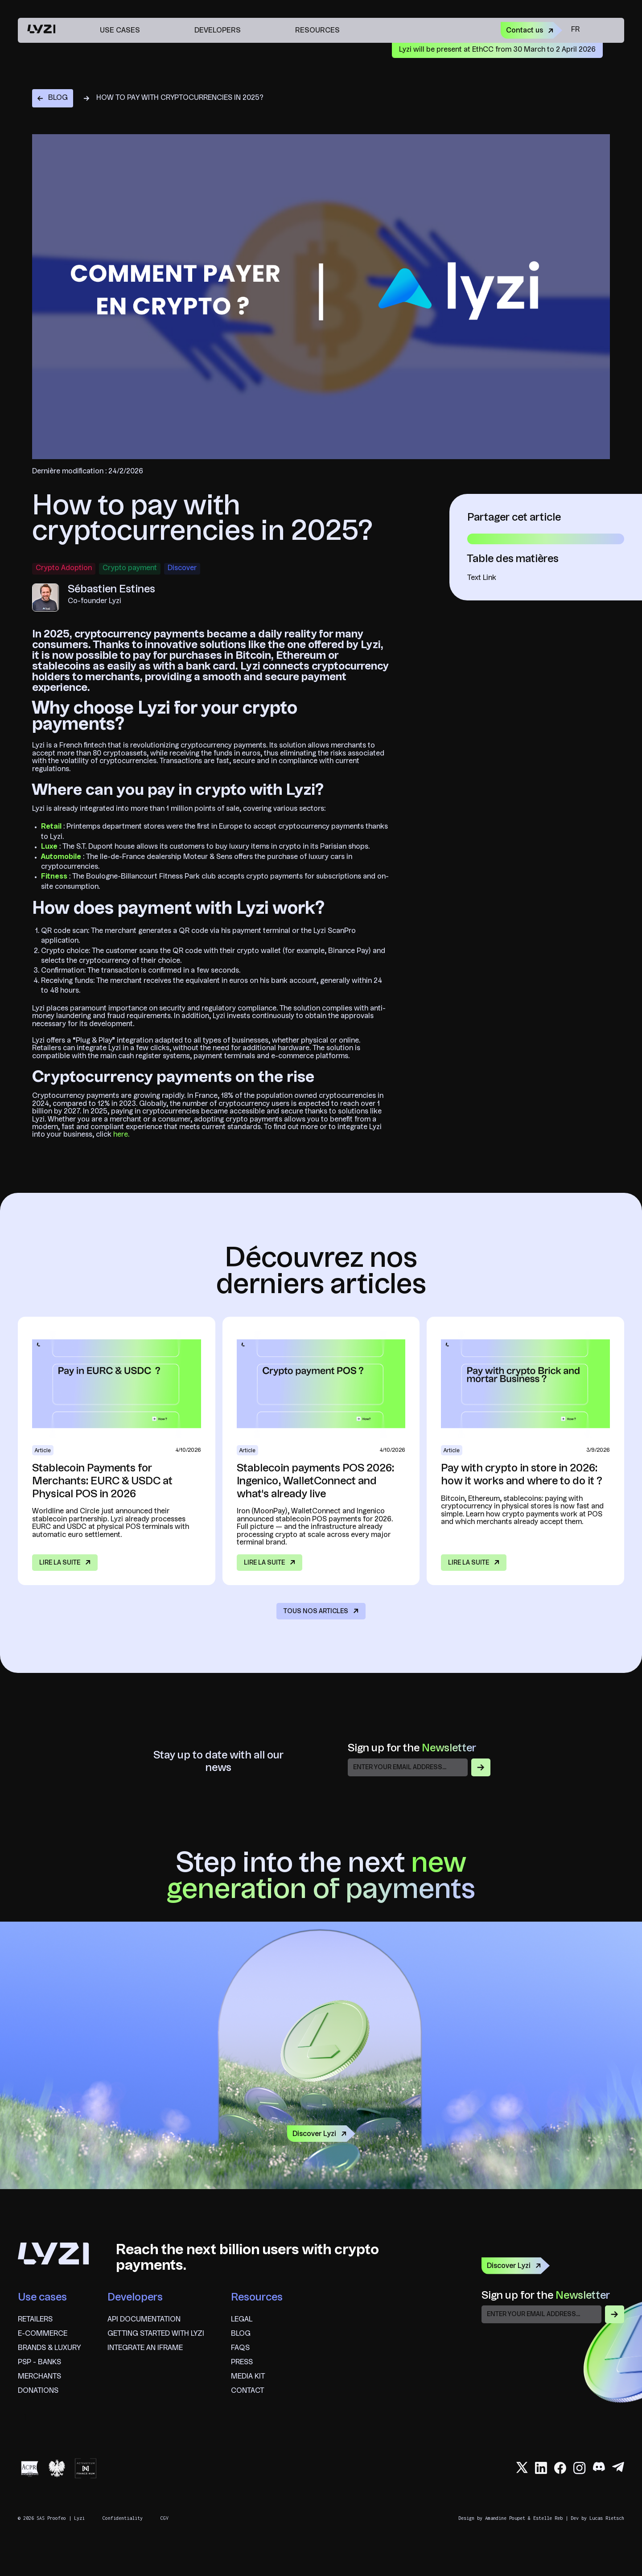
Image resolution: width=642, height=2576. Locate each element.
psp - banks (39, 2362)
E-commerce (42, 2334)
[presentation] (549, 2344)
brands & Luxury (49, 2348)
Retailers (35, 2320)
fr (575, 30)
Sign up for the (412, 1749)
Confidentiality (123, 2518)
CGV (164, 2518)
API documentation (144, 2320)
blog (241, 2334)
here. (120, 1135)
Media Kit (248, 2377)
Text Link (481, 578)
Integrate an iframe (145, 2348)
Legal (241, 2320)
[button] (125, 30)
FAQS (240, 2348)
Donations (38, 2391)
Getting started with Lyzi (155, 2334)
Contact (247, 2391)
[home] (41, 30)
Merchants (39, 2377)
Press (242, 2362)
